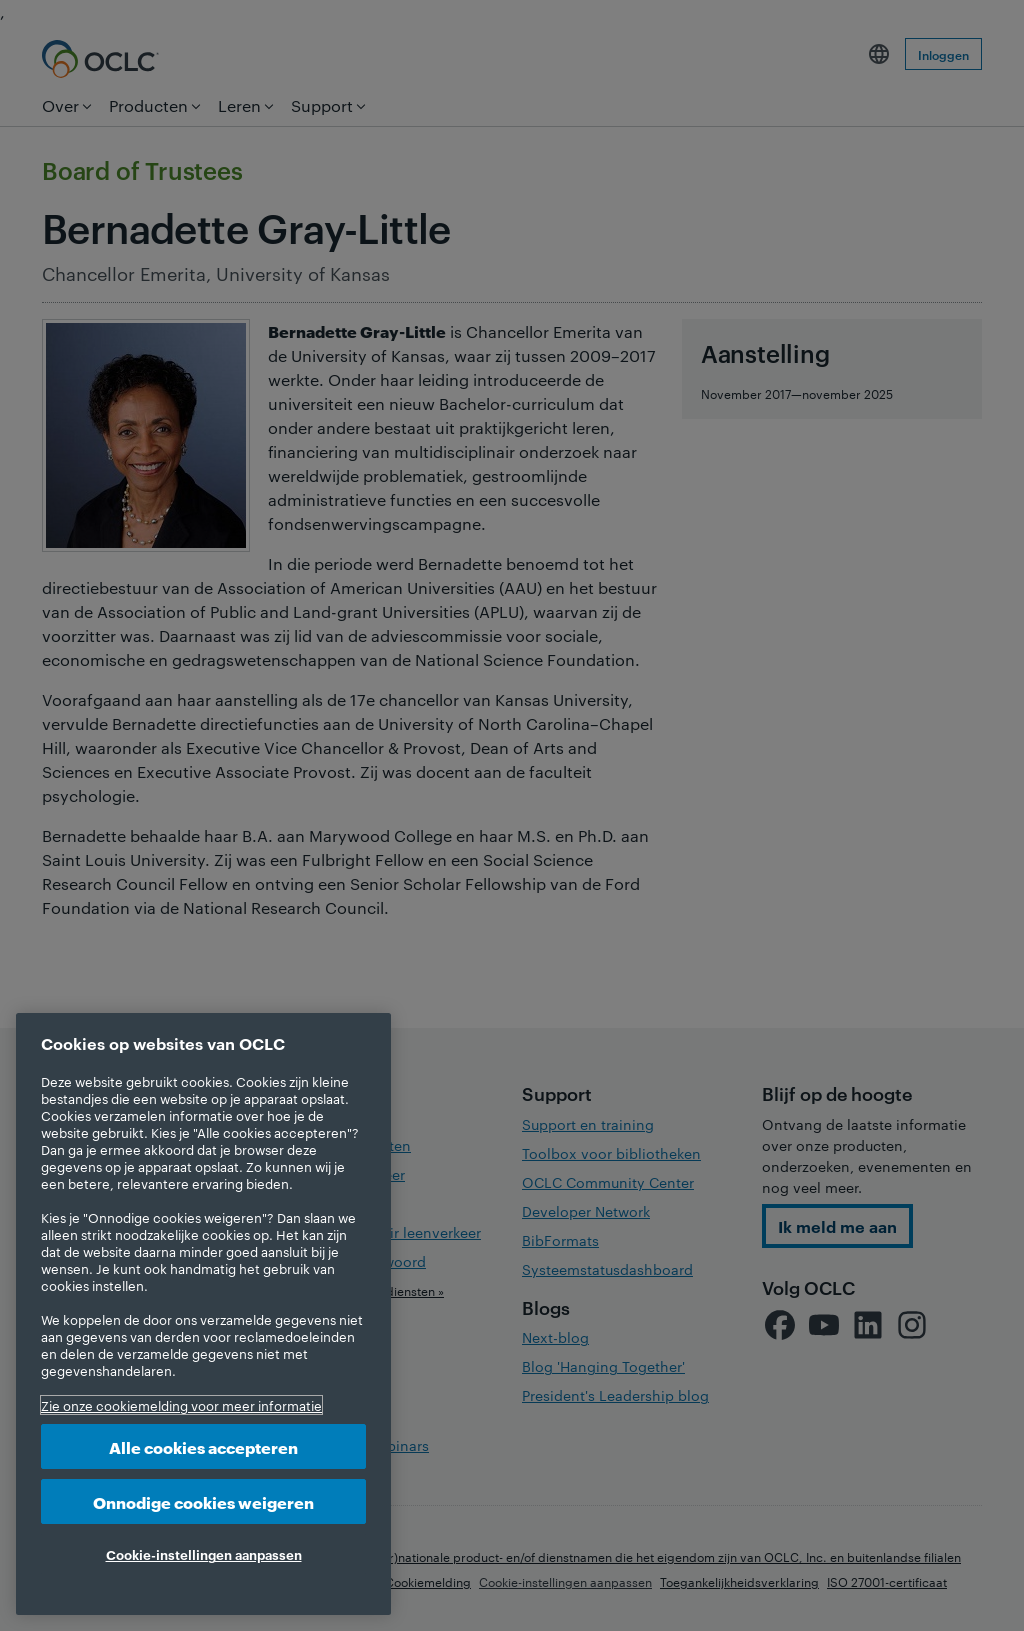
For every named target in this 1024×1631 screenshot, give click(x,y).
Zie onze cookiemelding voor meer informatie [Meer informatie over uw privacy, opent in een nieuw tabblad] (181, 1405)
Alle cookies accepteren (203, 1446)
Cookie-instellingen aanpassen (204, 1554)
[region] (203, 1314)
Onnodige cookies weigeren (203, 1501)
